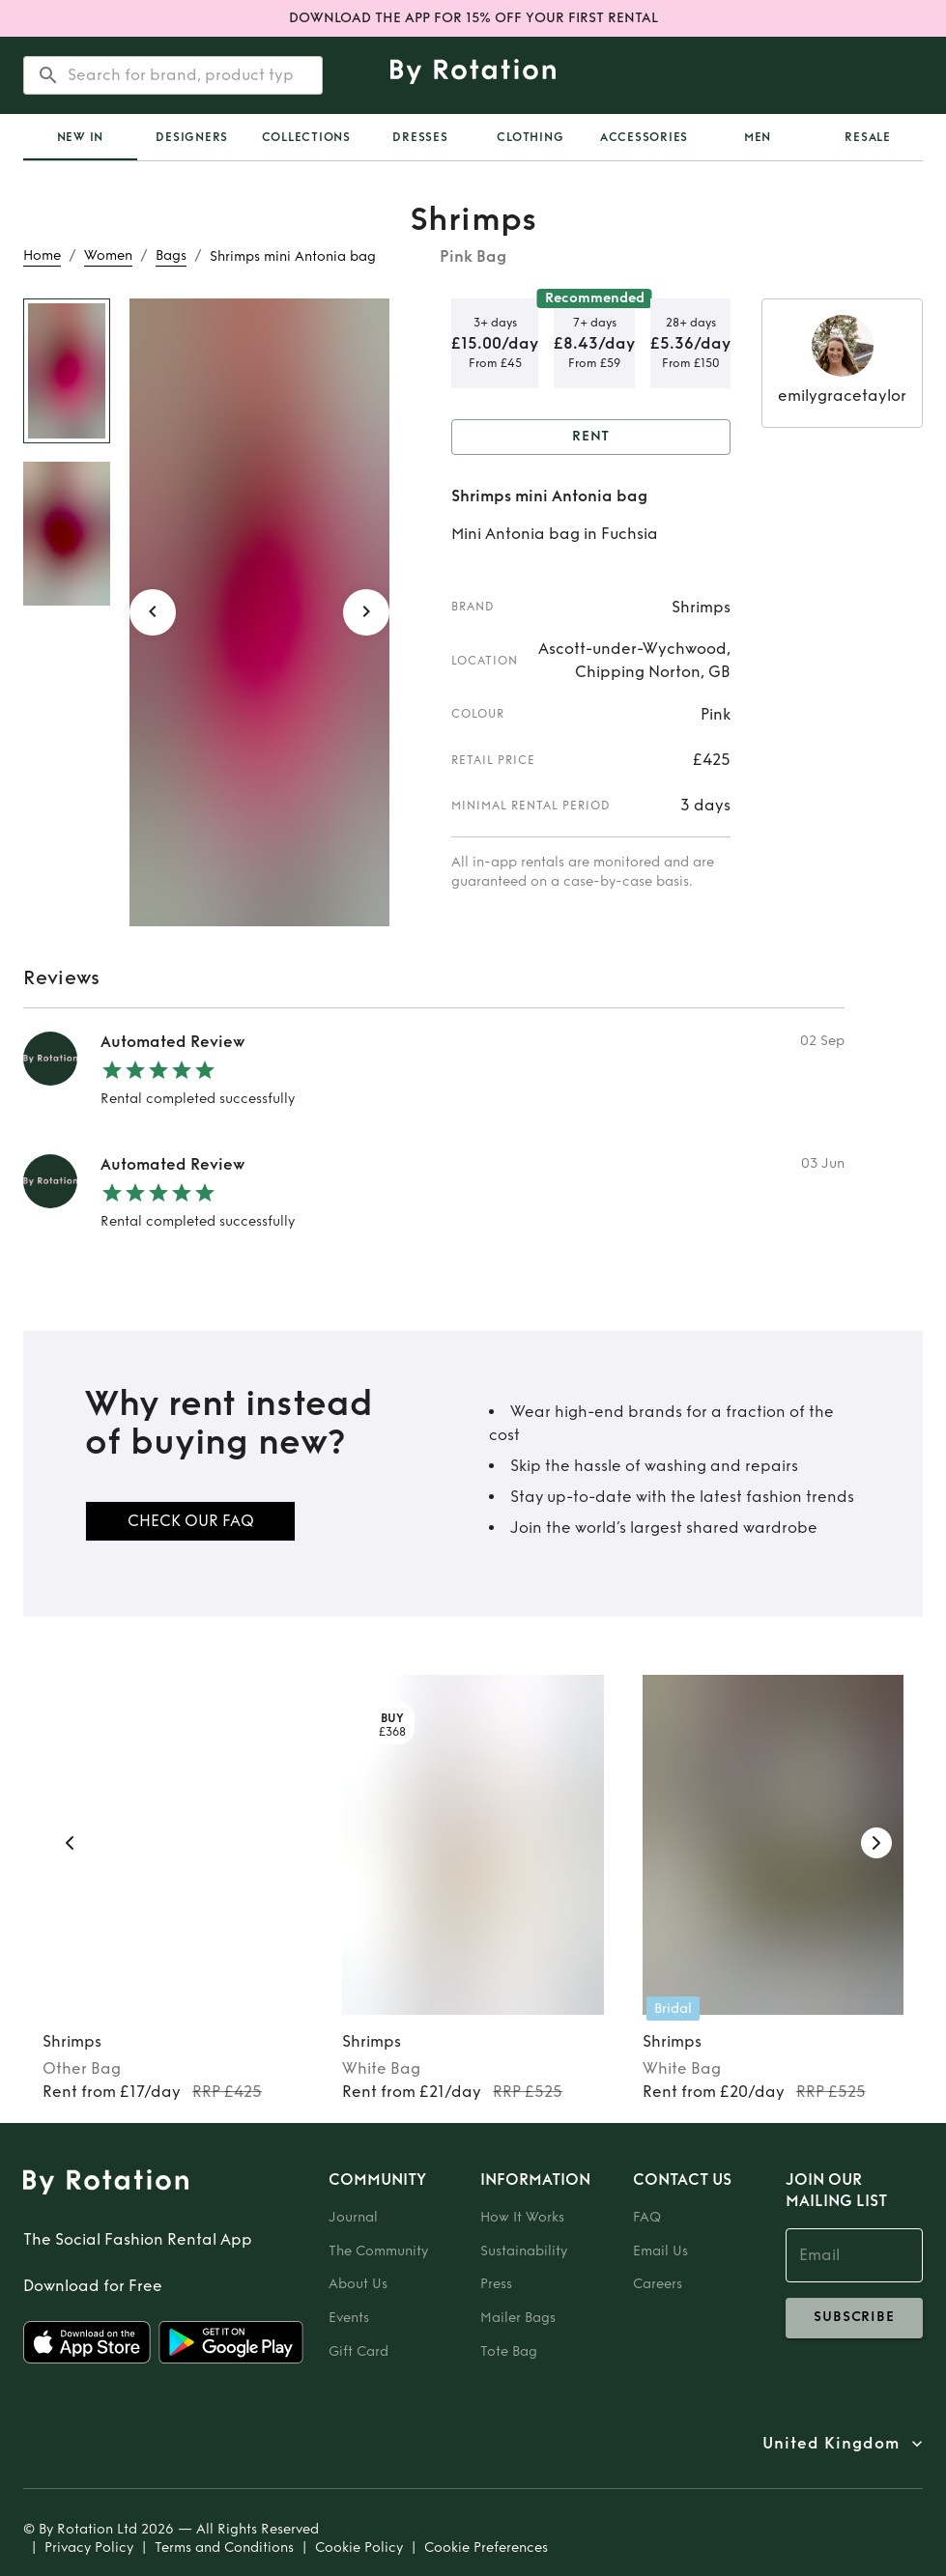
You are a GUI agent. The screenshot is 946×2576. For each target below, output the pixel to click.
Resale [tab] (868, 137)
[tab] (80, 137)
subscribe (854, 2318)
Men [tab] (757, 137)
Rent (591, 437)
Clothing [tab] (530, 137)
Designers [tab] (192, 137)
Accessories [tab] (644, 137)
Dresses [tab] (419, 137)
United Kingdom (831, 2443)
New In (80, 137)
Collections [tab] (306, 137)
